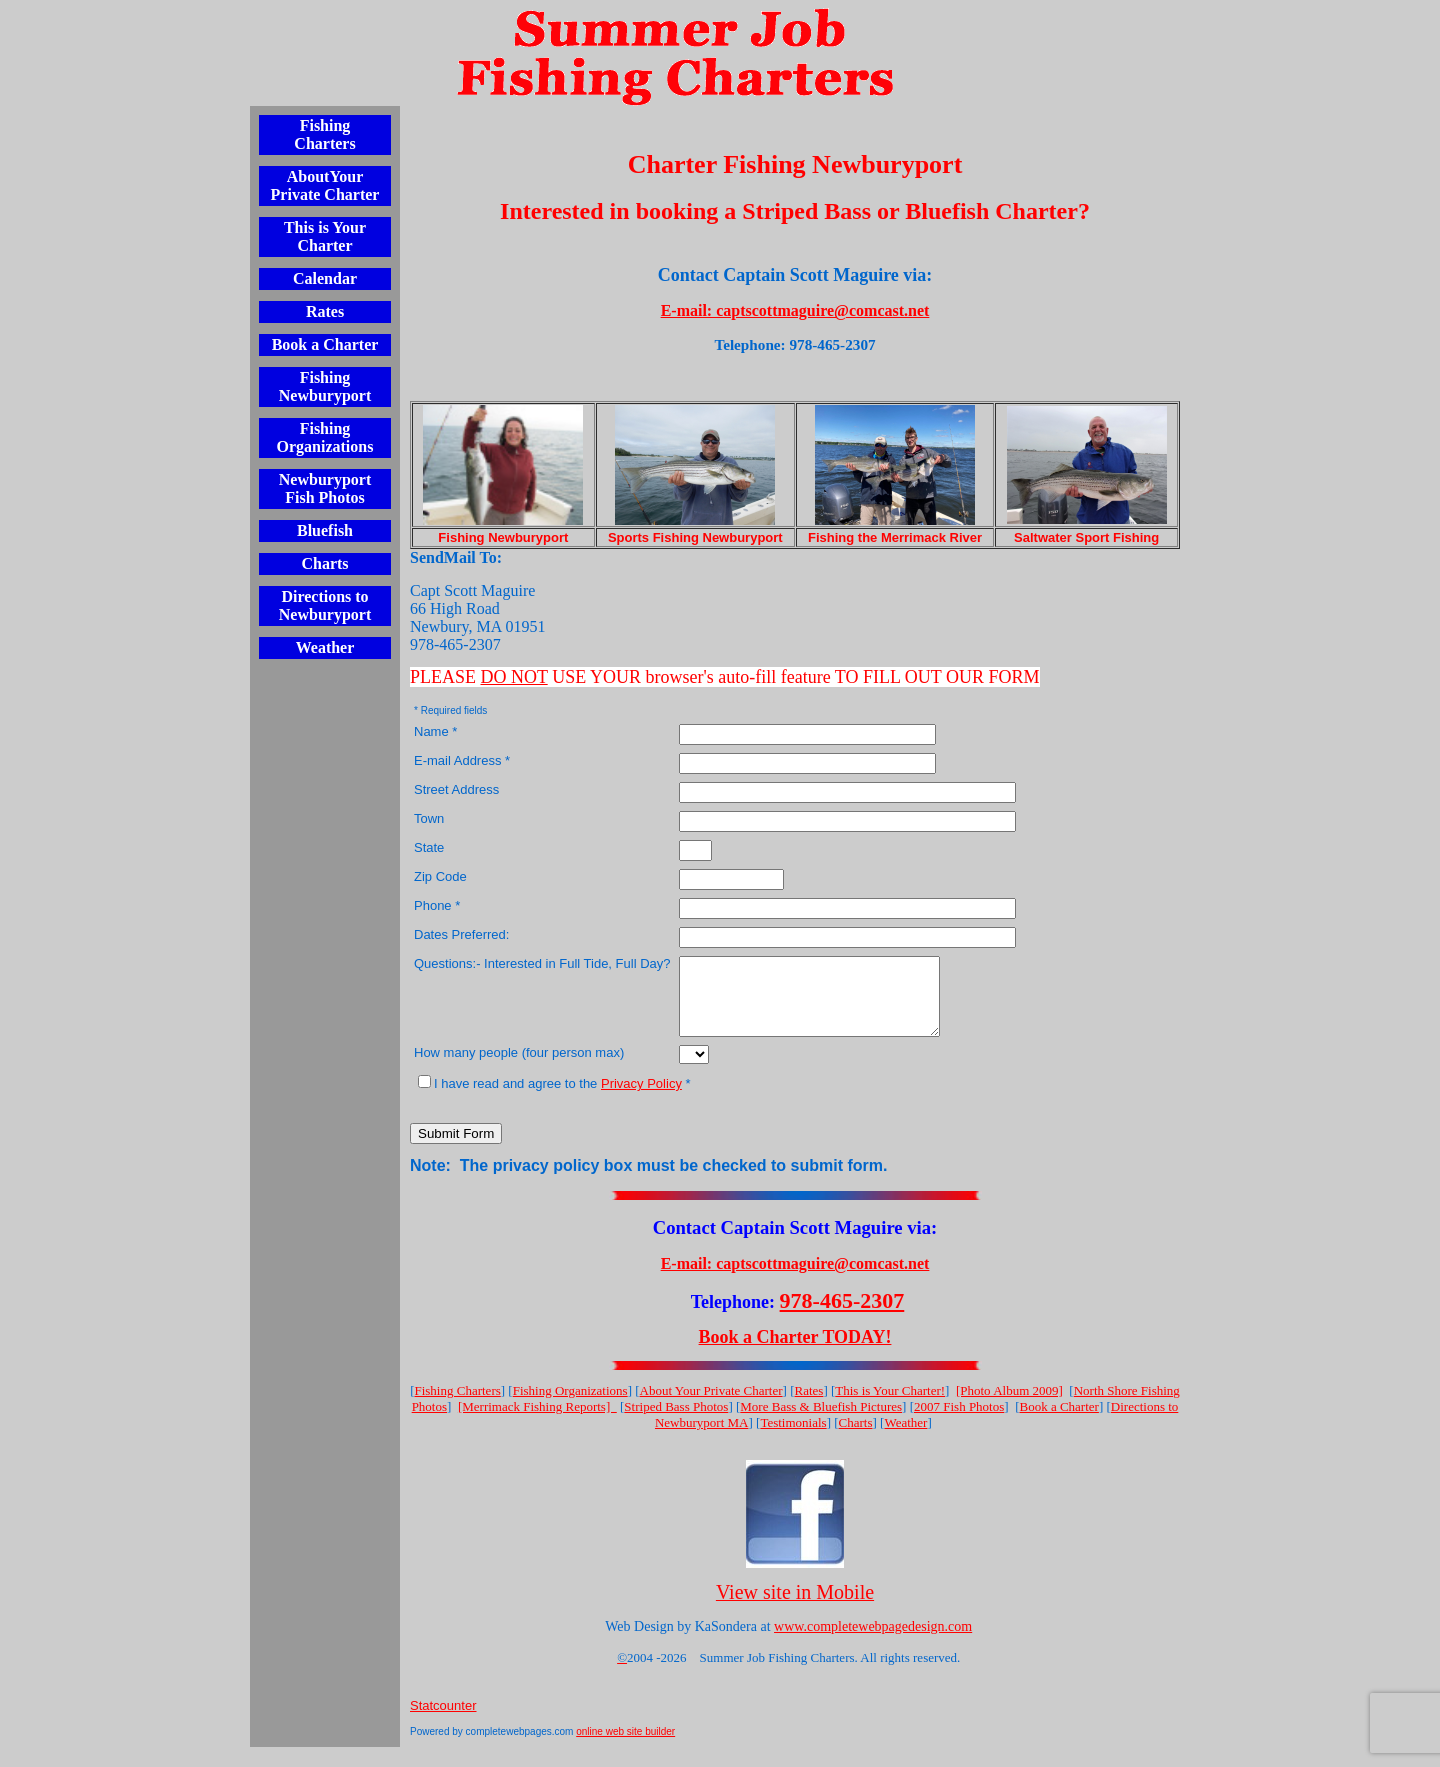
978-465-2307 (842, 1315)
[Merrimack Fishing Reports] (537, 1421)
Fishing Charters (324, 134)
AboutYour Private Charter (325, 185)
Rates (325, 311)
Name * (435, 731)
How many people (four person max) (519, 1067)
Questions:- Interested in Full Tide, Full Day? (542, 963)
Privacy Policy (641, 1098)
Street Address (456, 789)
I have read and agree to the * (554, 1098)
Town (429, 818)
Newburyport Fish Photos (325, 488)
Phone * (437, 905)
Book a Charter (325, 344)
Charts (324, 563)
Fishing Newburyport (325, 386)
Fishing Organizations (325, 437)
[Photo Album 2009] (1009, 1405)
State (429, 847)
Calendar (325, 278)
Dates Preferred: (461, 934)
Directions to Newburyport (325, 605)
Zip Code (440, 876)
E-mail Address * (462, 760)
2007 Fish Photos (959, 1421)
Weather (325, 647)
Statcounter (443, 1720)
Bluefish (325, 530)
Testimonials (793, 1437)
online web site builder (625, 1746)
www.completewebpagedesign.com (873, 1641)
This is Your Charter (325, 236)
